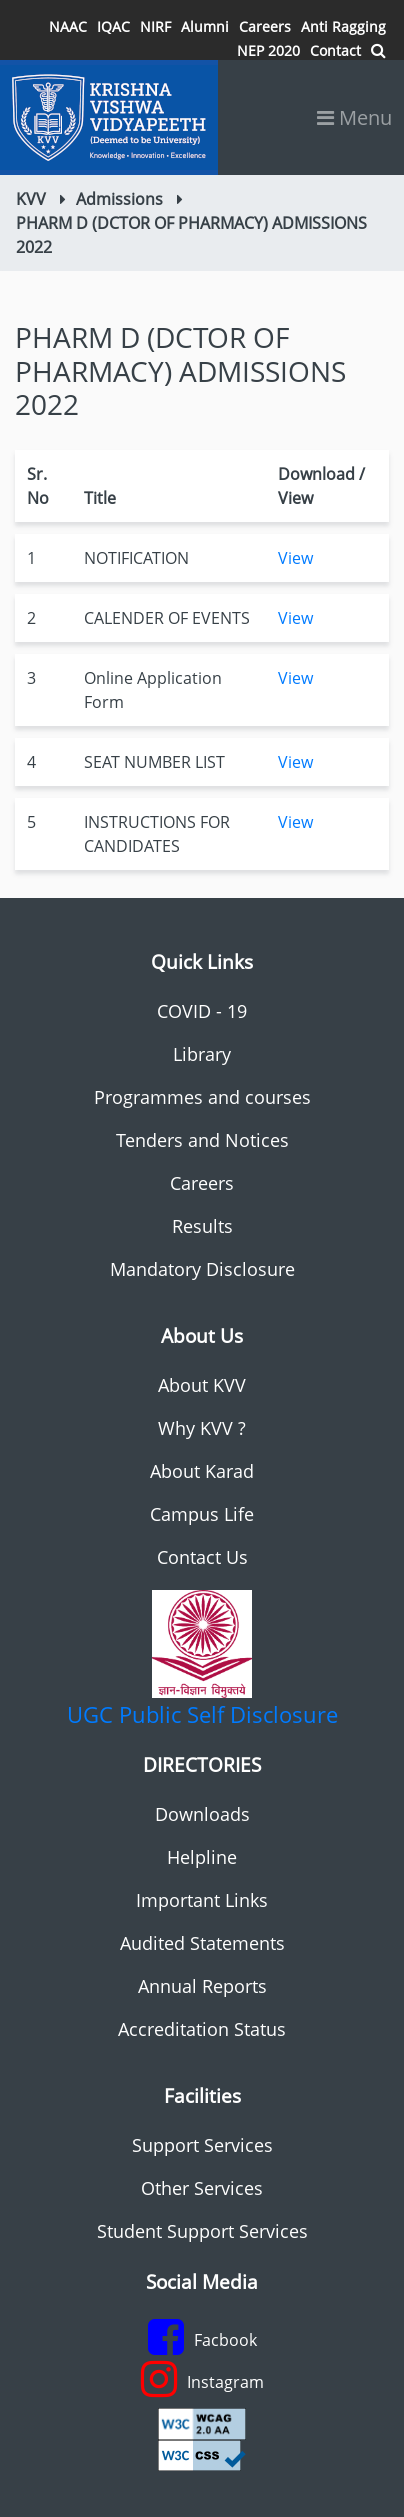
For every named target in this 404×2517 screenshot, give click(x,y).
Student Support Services (202, 2231)
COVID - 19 (202, 1011)
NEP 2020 (268, 50)
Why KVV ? (202, 1428)
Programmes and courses (202, 1097)
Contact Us (202, 1557)
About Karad (202, 1471)
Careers (265, 26)
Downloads (202, 1814)
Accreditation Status (202, 2029)
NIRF (155, 26)
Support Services (202, 2145)
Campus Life (202, 1514)
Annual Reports (202, 1986)
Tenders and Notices (202, 1140)
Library (202, 1054)
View (295, 558)
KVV (31, 199)
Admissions (119, 199)
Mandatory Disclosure (202, 1269)
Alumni (205, 26)
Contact (335, 50)
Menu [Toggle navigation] (354, 117)
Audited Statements (202, 1943)
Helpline (202, 1857)
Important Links (202, 1900)
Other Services (202, 2188)
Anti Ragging (343, 26)
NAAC (68, 26)
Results (202, 1226)
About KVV (202, 1385)
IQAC (113, 26)
